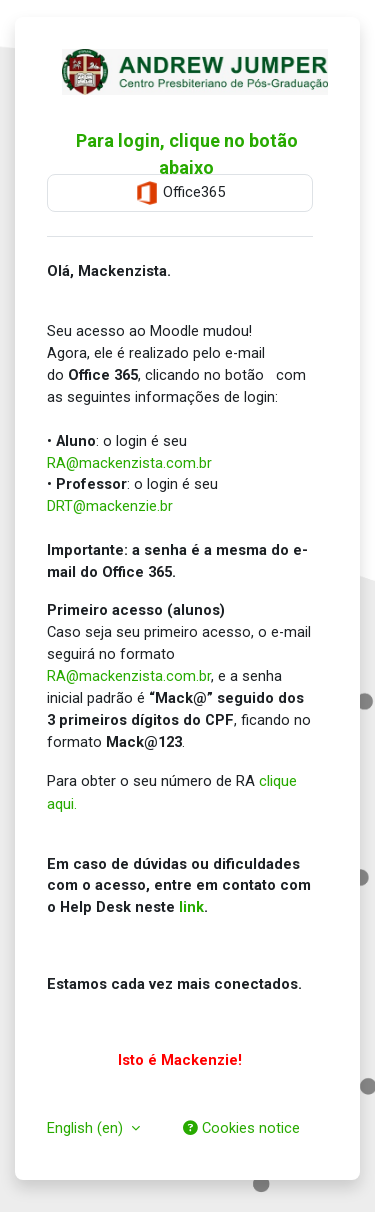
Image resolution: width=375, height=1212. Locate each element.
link (191, 907)
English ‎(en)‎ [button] (87, 1128)
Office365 (180, 193)
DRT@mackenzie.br (110, 506)
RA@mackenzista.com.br (129, 463)
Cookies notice (241, 1128)
